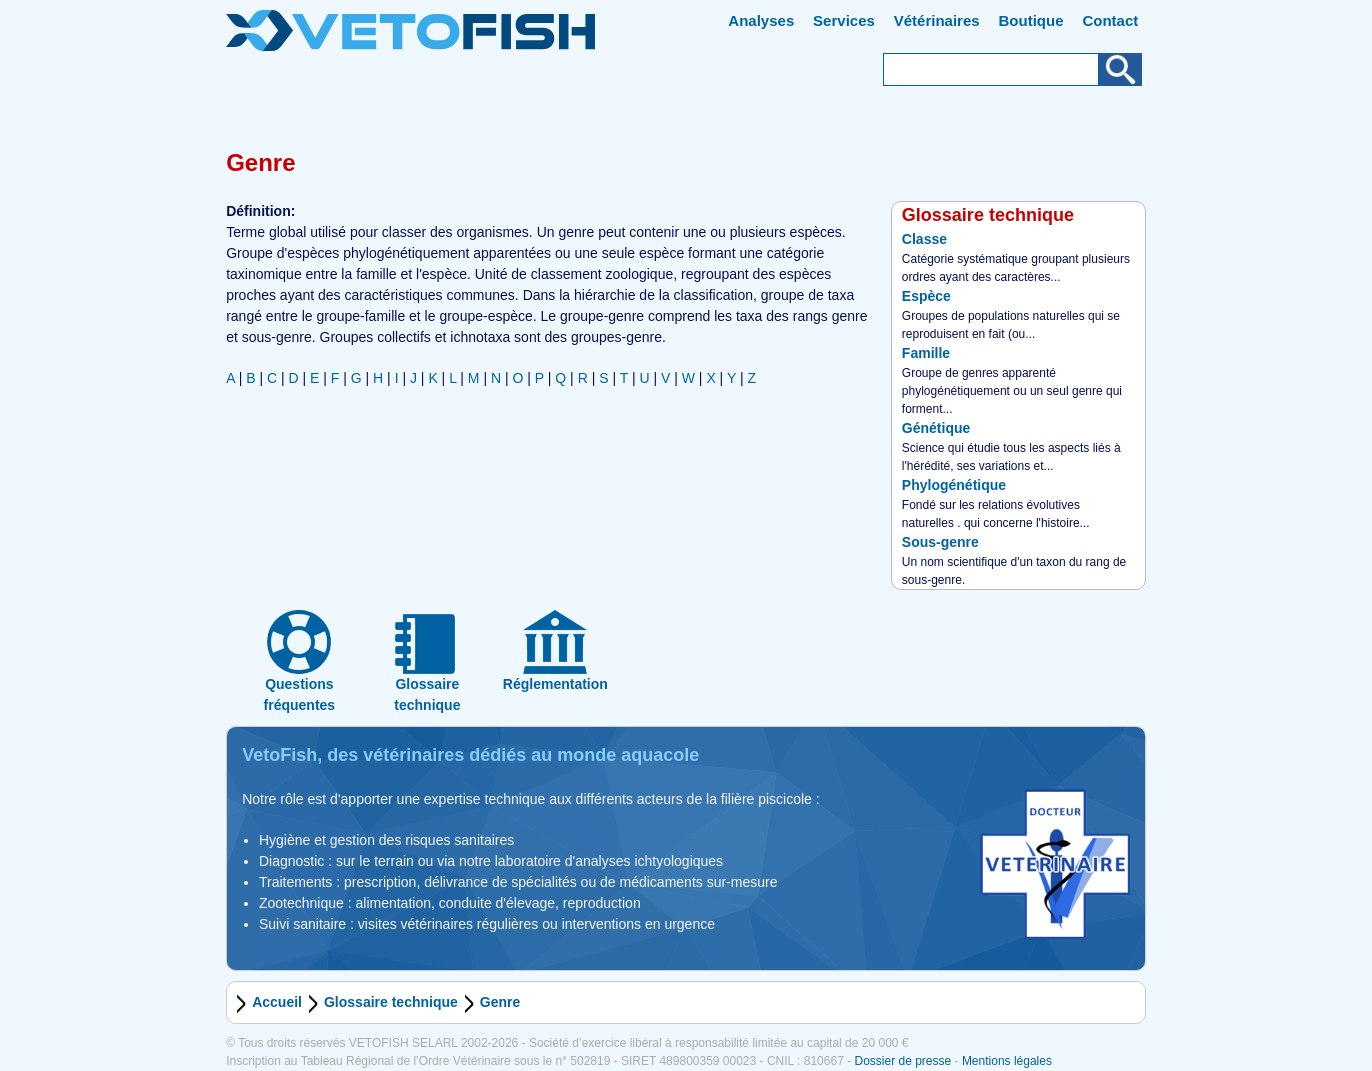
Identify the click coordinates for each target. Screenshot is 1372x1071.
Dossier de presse (902, 1061)
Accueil (277, 1002)
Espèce (926, 296)
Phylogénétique (954, 485)
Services (844, 20)
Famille (926, 353)
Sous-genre (940, 542)
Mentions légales (1007, 1061)
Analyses (761, 20)
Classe (924, 239)
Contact (1110, 20)
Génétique (936, 428)
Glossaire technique (391, 1002)
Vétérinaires (937, 20)
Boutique (1031, 20)
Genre (500, 1002)
